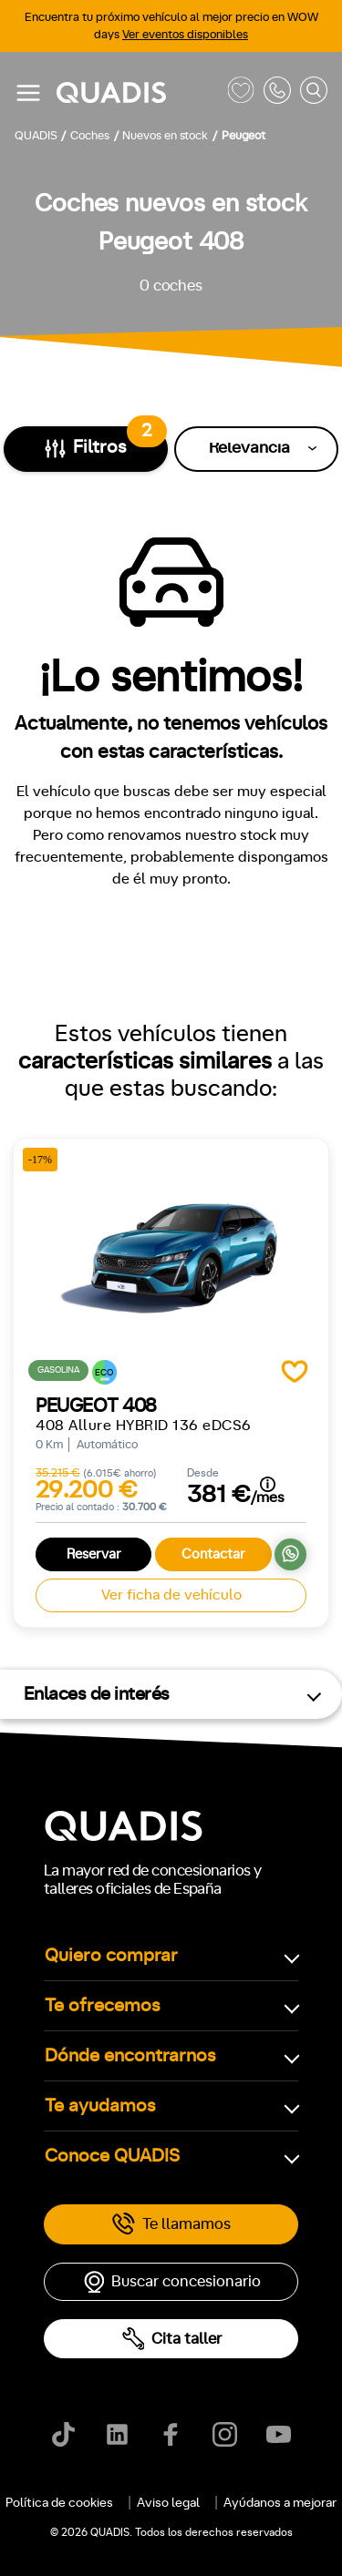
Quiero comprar (111, 1956)
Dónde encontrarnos (130, 2056)
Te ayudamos (100, 2106)
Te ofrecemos (103, 2006)
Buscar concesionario (171, 2282)
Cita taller (171, 2338)
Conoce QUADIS (112, 2156)
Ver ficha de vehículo (171, 1595)
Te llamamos (171, 2224)
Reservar (94, 1554)
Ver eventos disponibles (185, 35)
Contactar (213, 1554)
